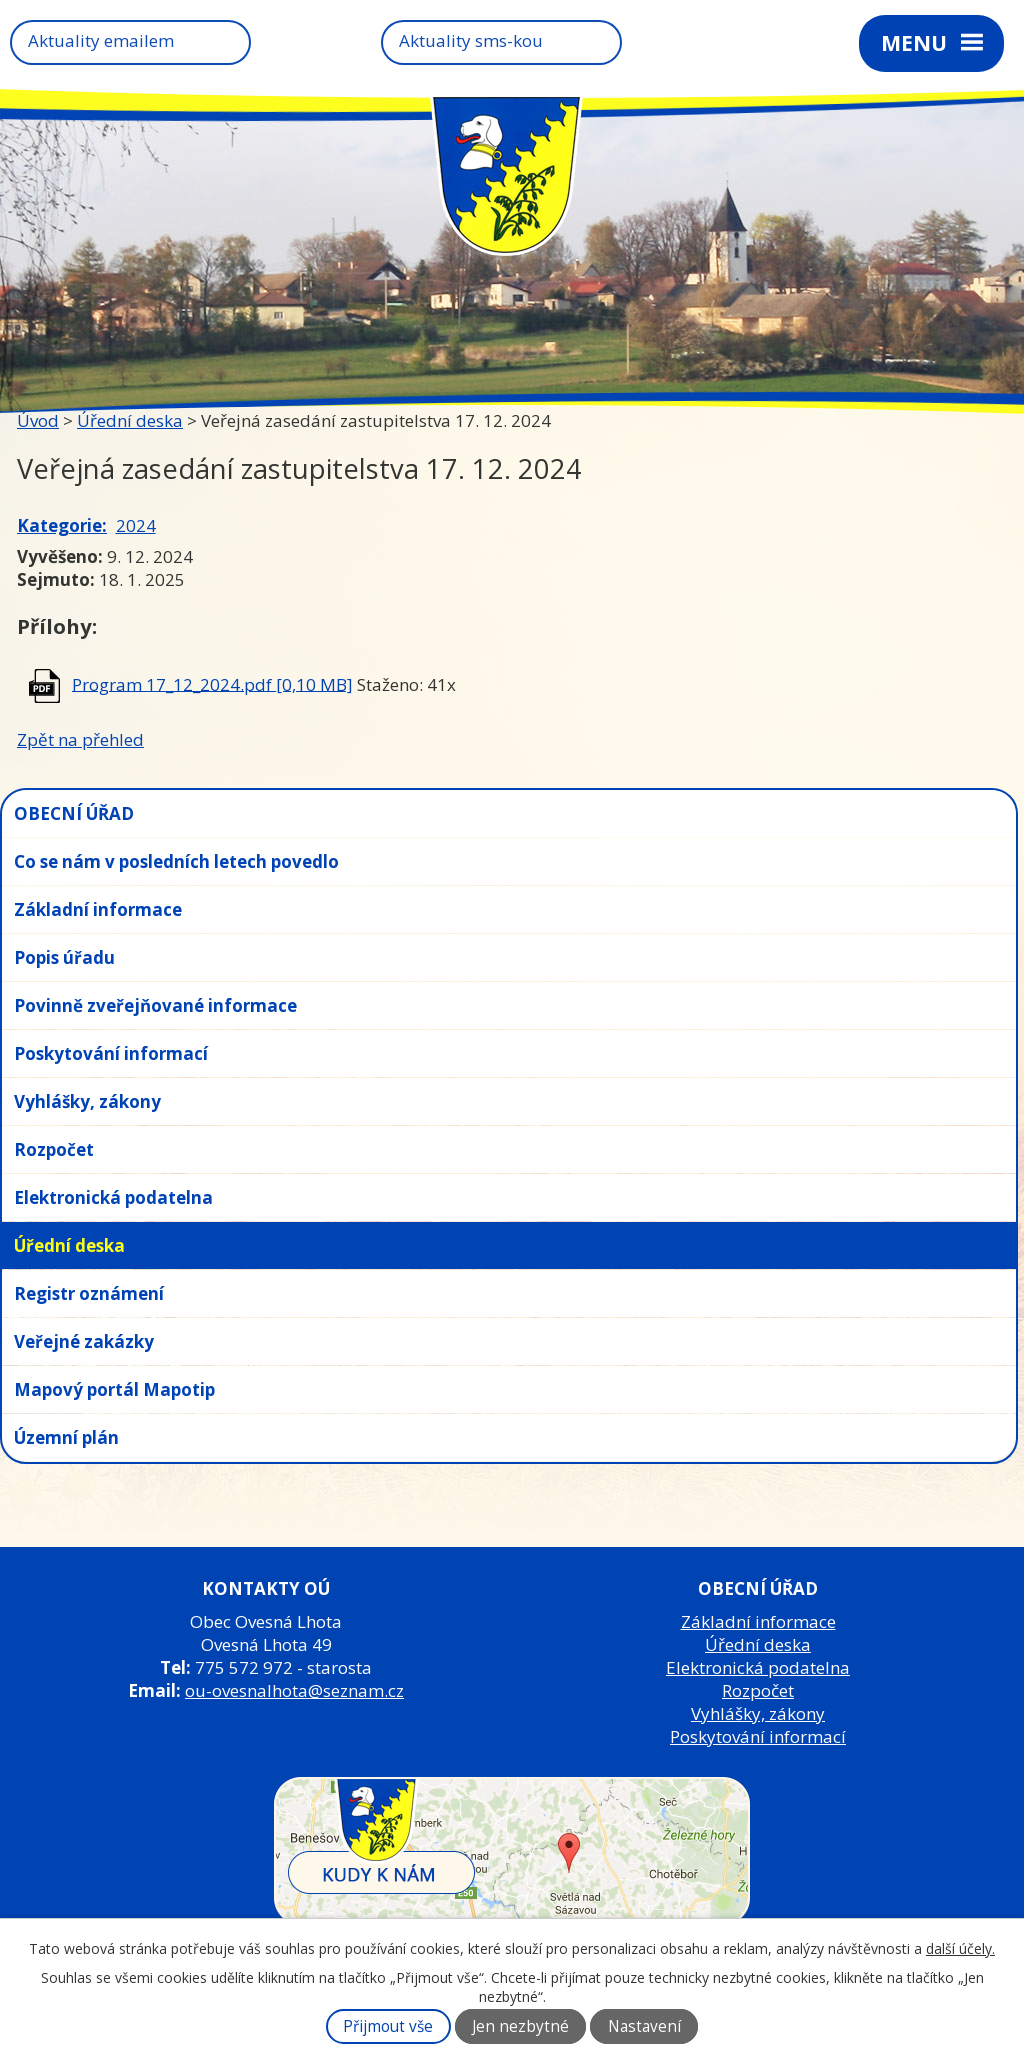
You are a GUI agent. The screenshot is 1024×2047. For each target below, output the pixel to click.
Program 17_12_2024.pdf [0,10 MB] (212, 683)
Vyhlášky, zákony (87, 1101)
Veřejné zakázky (84, 1341)
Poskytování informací (111, 1053)
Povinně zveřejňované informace (155, 1005)
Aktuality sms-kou (471, 40)
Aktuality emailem (101, 40)
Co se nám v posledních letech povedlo (176, 861)
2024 (136, 525)
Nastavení (644, 2026)
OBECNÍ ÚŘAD (74, 813)
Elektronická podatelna (113, 1197)
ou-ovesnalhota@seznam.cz (294, 1690)
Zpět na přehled (80, 739)
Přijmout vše (388, 2026)
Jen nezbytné (520, 2026)
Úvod (38, 420)
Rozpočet (54, 1149)
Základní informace (98, 909)
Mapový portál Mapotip (114, 1389)
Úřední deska (130, 420)
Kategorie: (62, 525)
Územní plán (66, 1437)
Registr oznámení (89, 1293)
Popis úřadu (64, 957)
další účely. (960, 1948)
